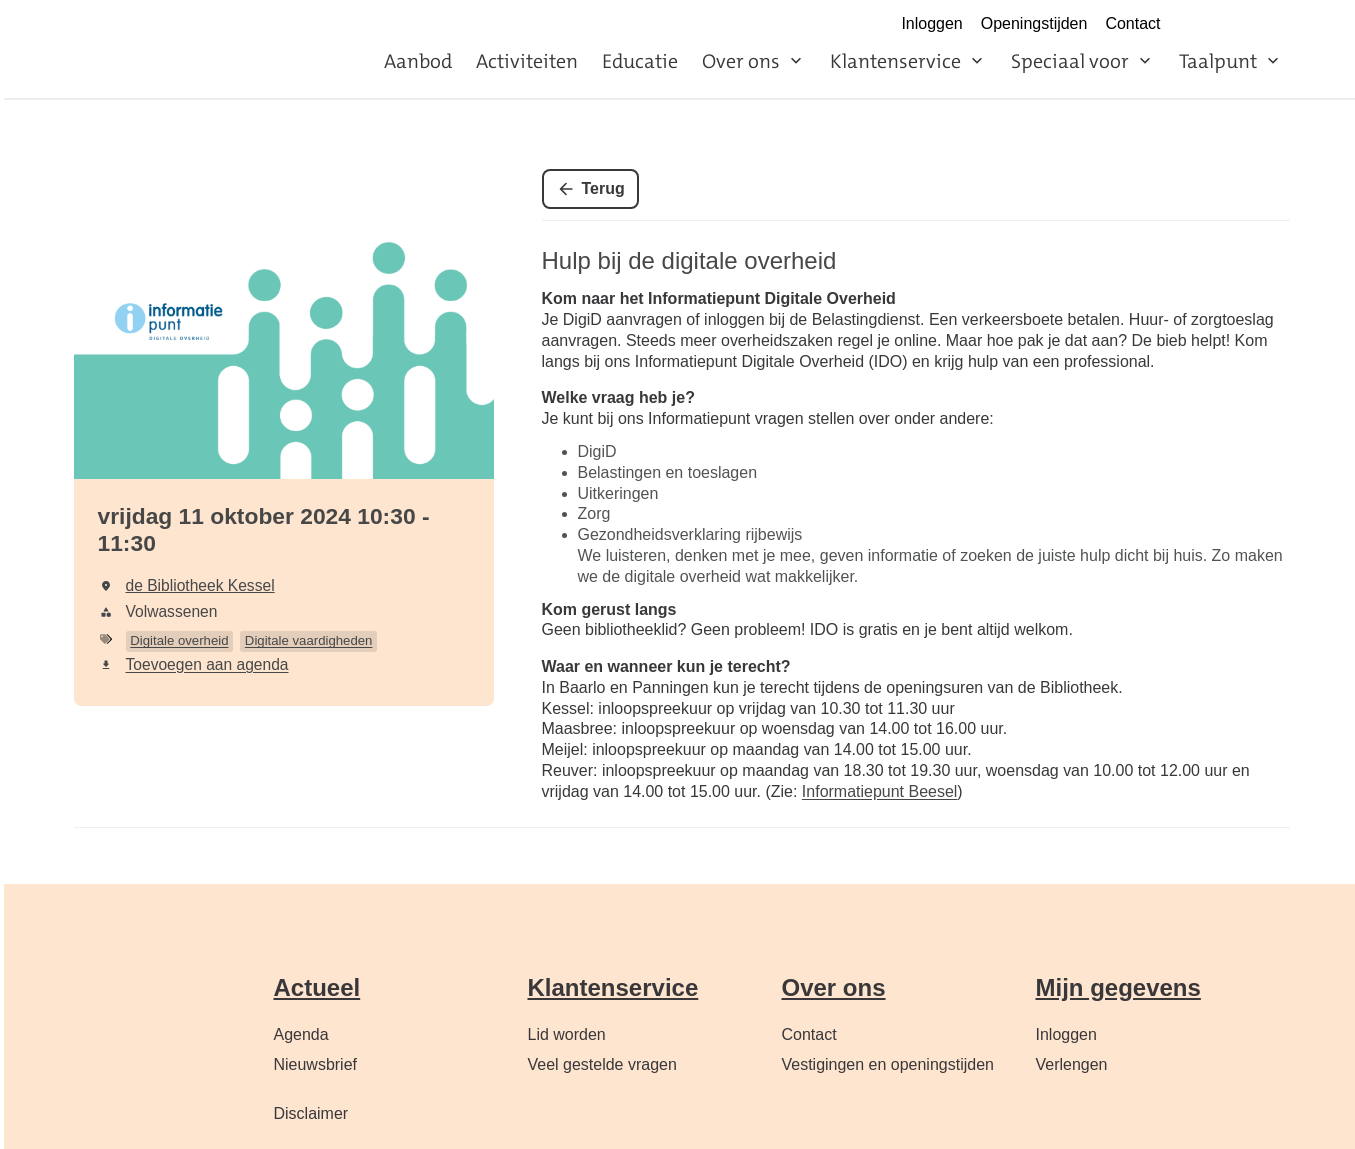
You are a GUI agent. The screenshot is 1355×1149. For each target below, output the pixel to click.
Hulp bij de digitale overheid (689, 260)
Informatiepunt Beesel (880, 791)
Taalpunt (1218, 61)
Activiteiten (527, 61)
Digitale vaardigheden (309, 640)
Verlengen (1072, 1064)
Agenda (301, 1034)
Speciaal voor (1070, 61)
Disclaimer (311, 1113)
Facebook (1193, 25)
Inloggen (931, 23)
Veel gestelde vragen (602, 1064)
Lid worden (567, 1034)
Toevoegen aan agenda (207, 664)
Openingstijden (1034, 23)
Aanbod (418, 61)
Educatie (640, 61)
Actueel (317, 987)
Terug (603, 188)
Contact (1132, 23)
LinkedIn (1279, 25)
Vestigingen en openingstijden (888, 1064)
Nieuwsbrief (316, 1064)
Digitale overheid (179, 640)
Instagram (1236, 25)
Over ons (741, 61)
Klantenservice (895, 61)
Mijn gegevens (1118, 987)
